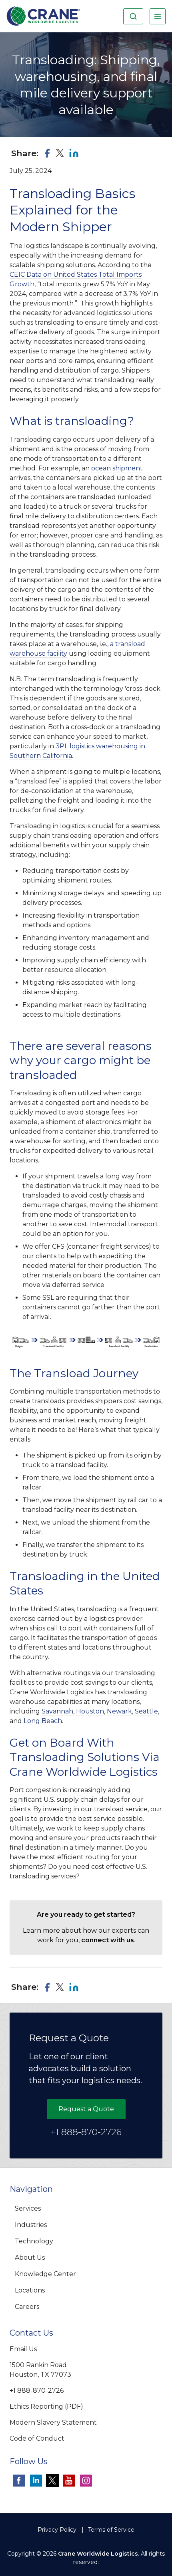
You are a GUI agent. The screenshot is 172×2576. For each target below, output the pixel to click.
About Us (30, 2257)
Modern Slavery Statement (53, 2422)
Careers (27, 2306)
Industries (31, 2225)
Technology (34, 2241)
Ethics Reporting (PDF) (46, 2406)
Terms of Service (111, 2529)
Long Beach (43, 1721)
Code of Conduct (37, 2438)
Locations (30, 2290)
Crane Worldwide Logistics (98, 2553)
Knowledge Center (45, 2274)
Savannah (57, 1711)
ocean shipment (117, 468)
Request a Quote (86, 2109)
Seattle (146, 1711)
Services (28, 2208)
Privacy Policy (57, 2529)
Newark (119, 1711)
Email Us (23, 2349)
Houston (90, 1711)
